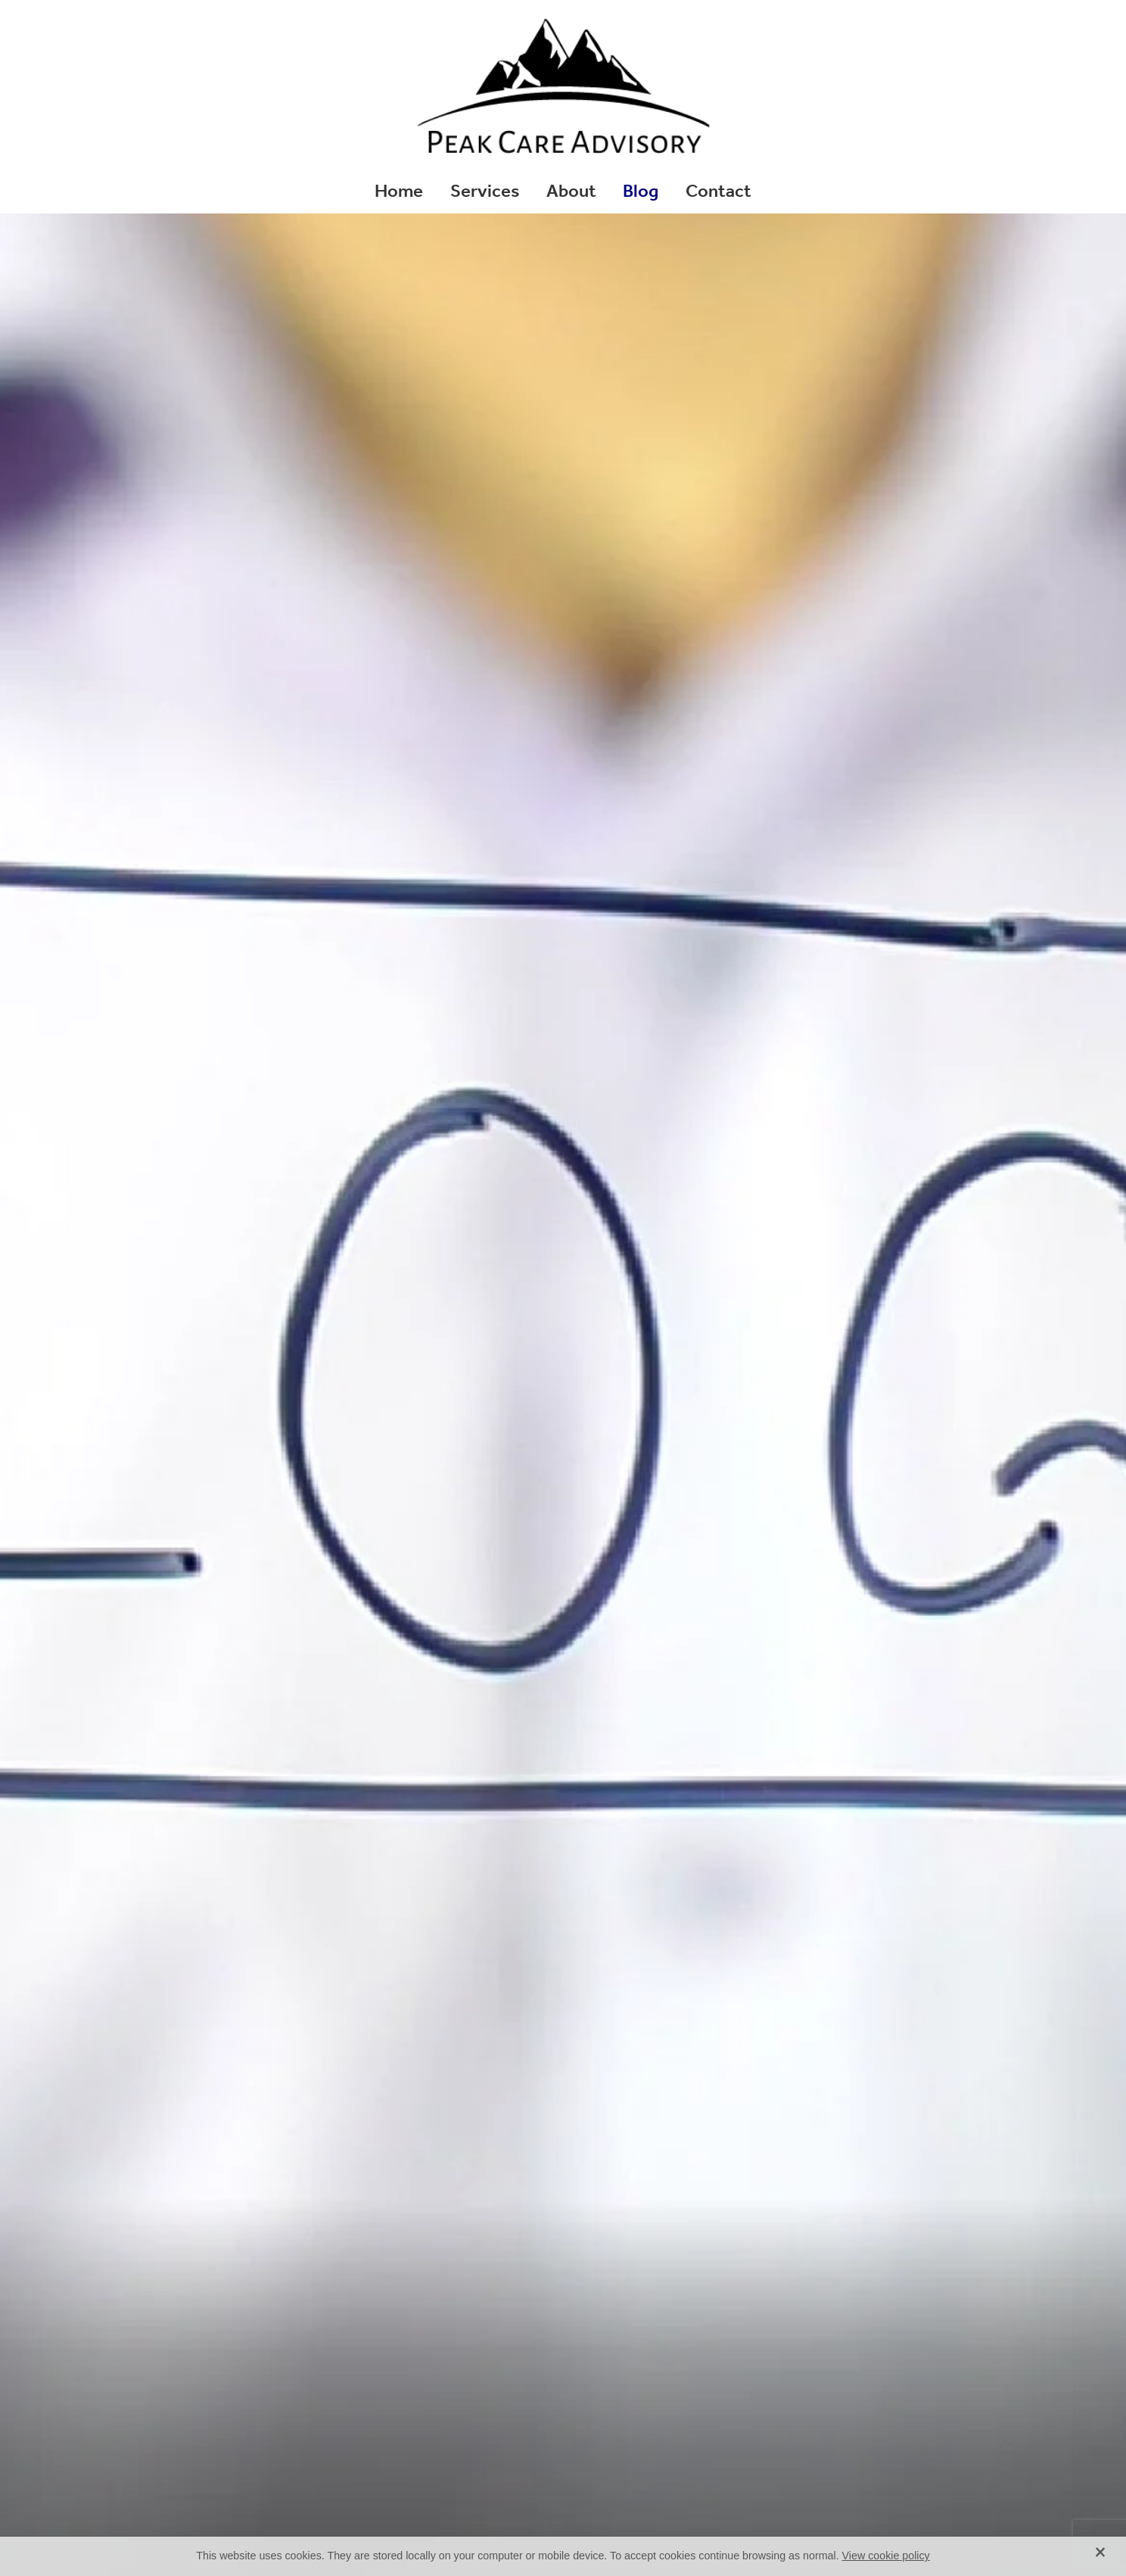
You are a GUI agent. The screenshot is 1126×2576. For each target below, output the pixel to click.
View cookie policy (886, 2556)
